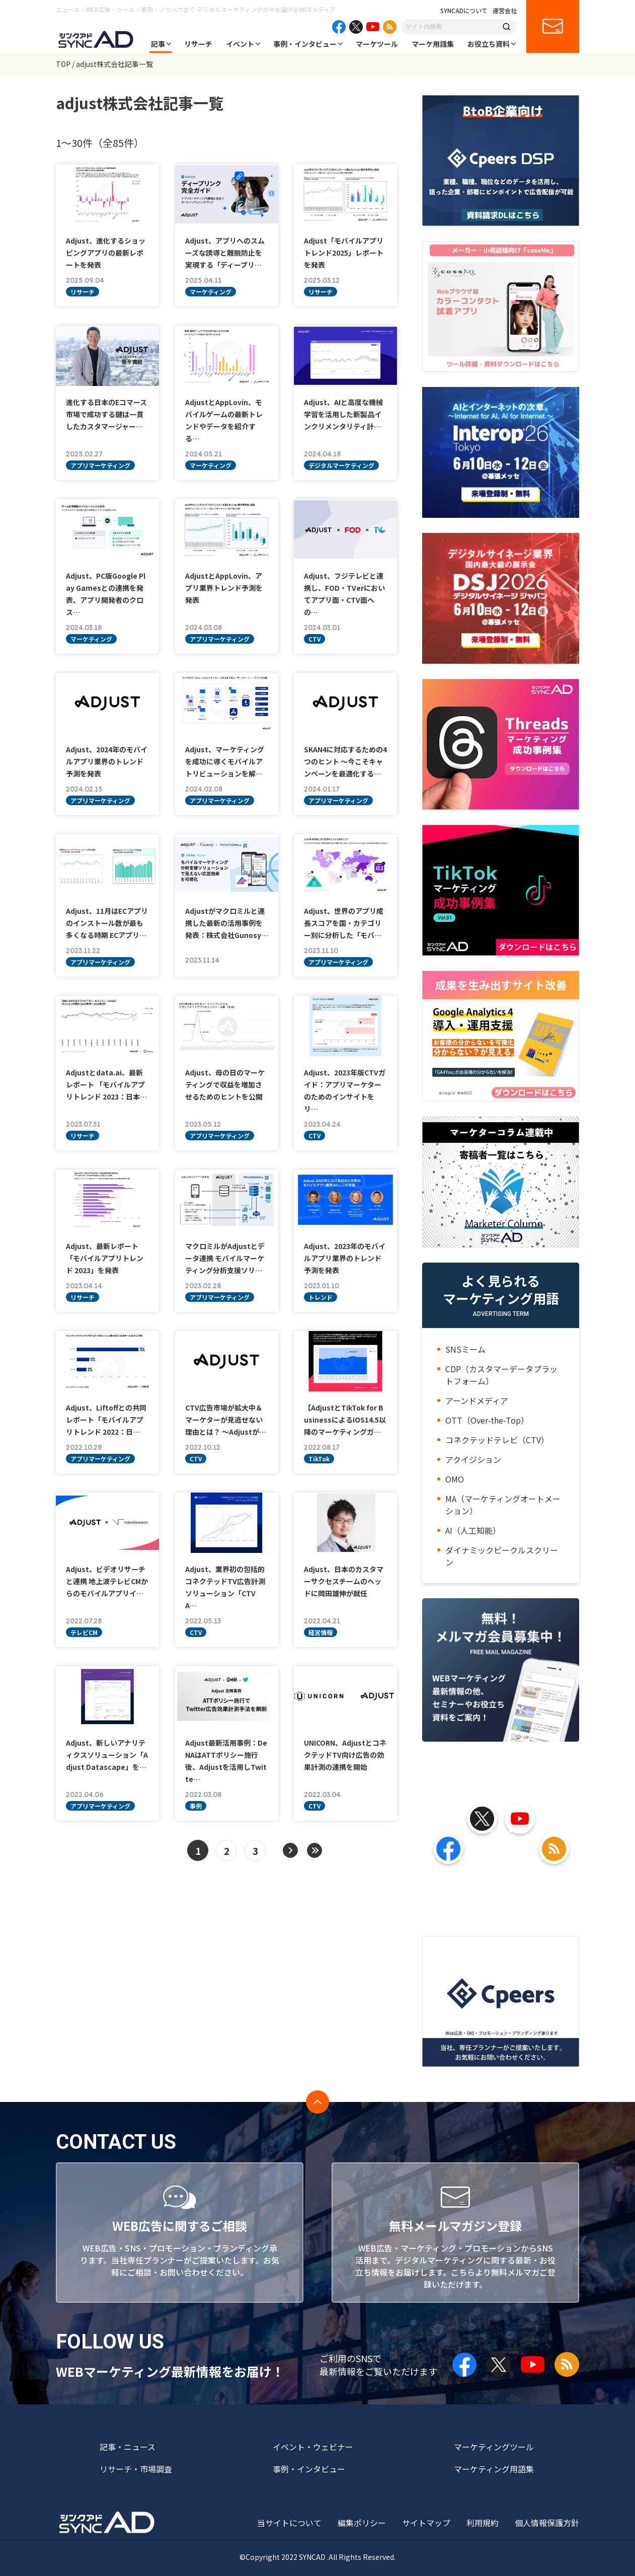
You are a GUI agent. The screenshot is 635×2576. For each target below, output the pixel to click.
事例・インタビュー (305, 44)
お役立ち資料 (488, 44)
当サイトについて (289, 2523)
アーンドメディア (476, 1400)
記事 (158, 44)
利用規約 (482, 2523)
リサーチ (198, 44)
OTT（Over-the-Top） (487, 1420)
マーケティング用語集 (494, 2469)
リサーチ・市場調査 (136, 2469)
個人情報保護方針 (547, 2523)
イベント (240, 44)
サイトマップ (426, 2523)
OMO (454, 1479)
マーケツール (377, 44)
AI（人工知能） (473, 1530)
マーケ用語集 (433, 44)
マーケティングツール (494, 2447)
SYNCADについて (464, 11)
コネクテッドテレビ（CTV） (497, 1440)
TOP (63, 64)
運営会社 (505, 11)
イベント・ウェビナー (313, 2447)
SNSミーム (465, 1349)
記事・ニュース (127, 2447)
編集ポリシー (362, 2523)
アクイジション (473, 1459)
